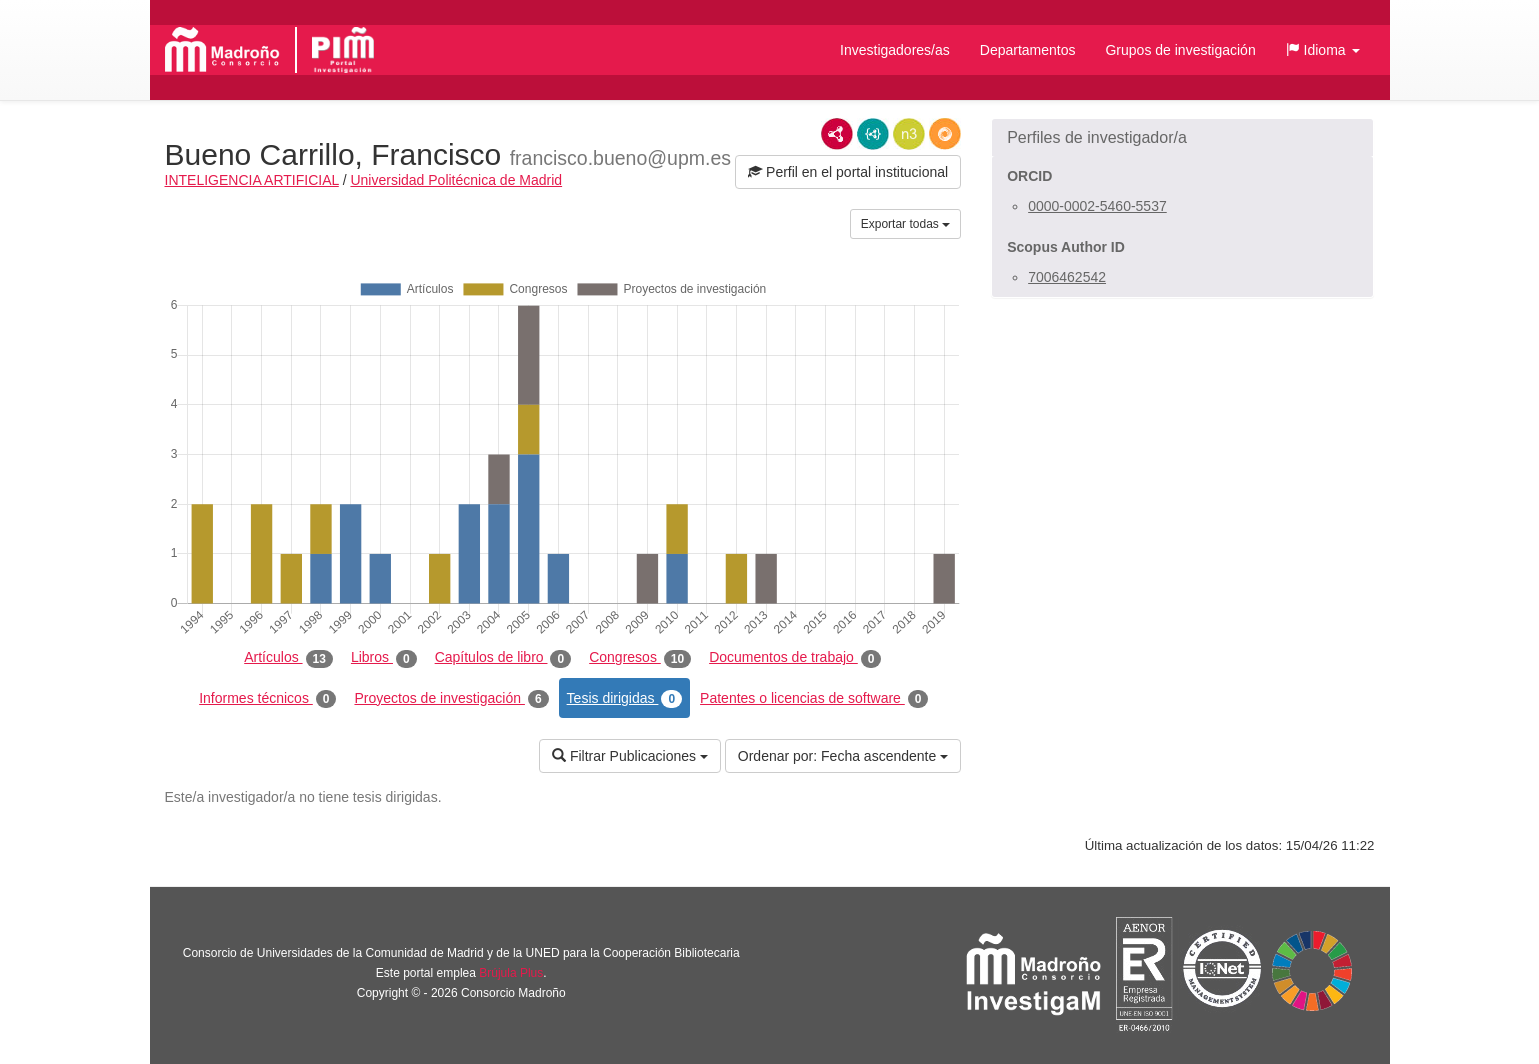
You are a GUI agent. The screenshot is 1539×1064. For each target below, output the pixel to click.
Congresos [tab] (640, 658)
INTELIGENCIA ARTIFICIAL (252, 180)
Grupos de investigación (1180, 50)
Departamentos (1028, 50)
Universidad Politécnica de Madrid (456, 180)
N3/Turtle (909, 134)
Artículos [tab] (288, 658)
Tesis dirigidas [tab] (625, 699)
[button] (1323, 50)
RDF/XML (837, 134)
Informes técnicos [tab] (267, 699)
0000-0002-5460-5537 (1097, 206)
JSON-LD (873, 134)
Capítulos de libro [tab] (503, 658)
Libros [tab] (384, 658)
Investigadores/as (895, 50)
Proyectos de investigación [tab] (451, 699)
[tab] (1182, 138)
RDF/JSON (945, 134)
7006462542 (1067, 277)
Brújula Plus (511, 973)
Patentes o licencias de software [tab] (814, 699)
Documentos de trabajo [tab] (795, 658)
